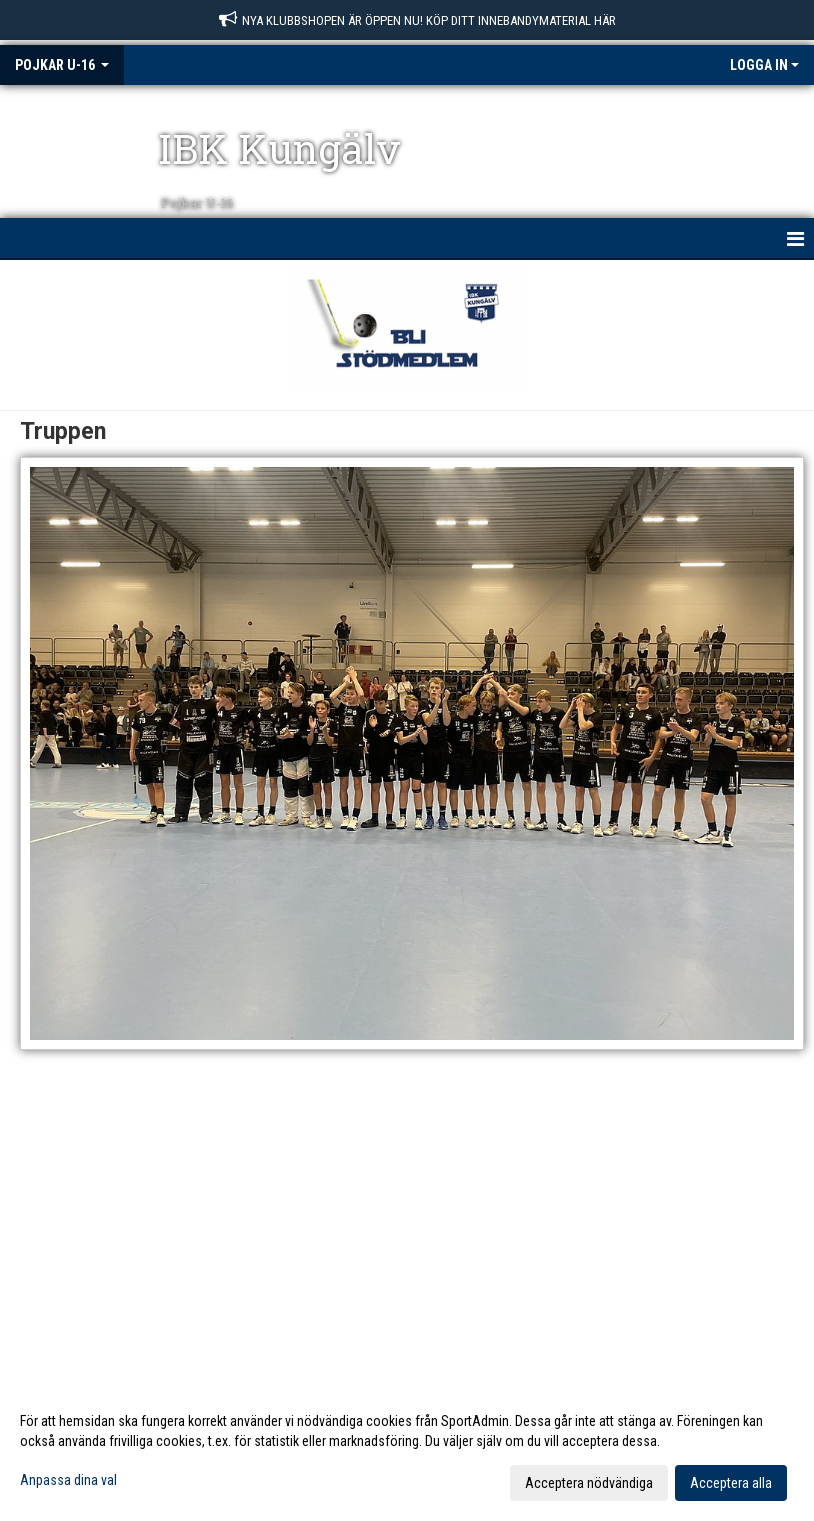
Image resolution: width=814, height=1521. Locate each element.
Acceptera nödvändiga (589, 1483)
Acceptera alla (731, 1483)
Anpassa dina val (68, 1480)
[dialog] (407, 1451)
